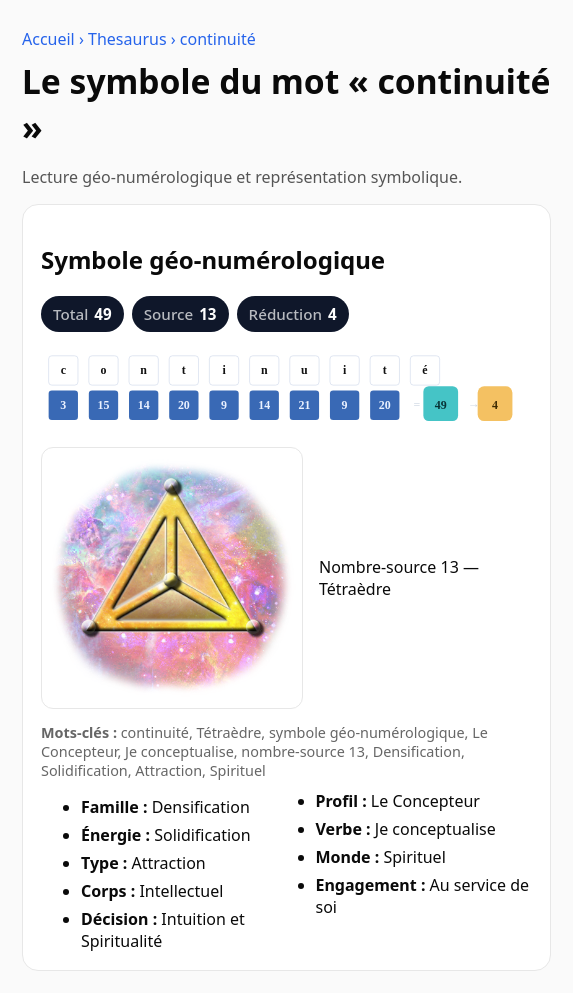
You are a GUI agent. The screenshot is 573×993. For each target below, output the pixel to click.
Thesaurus (127, 39)
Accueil (48, 39)
